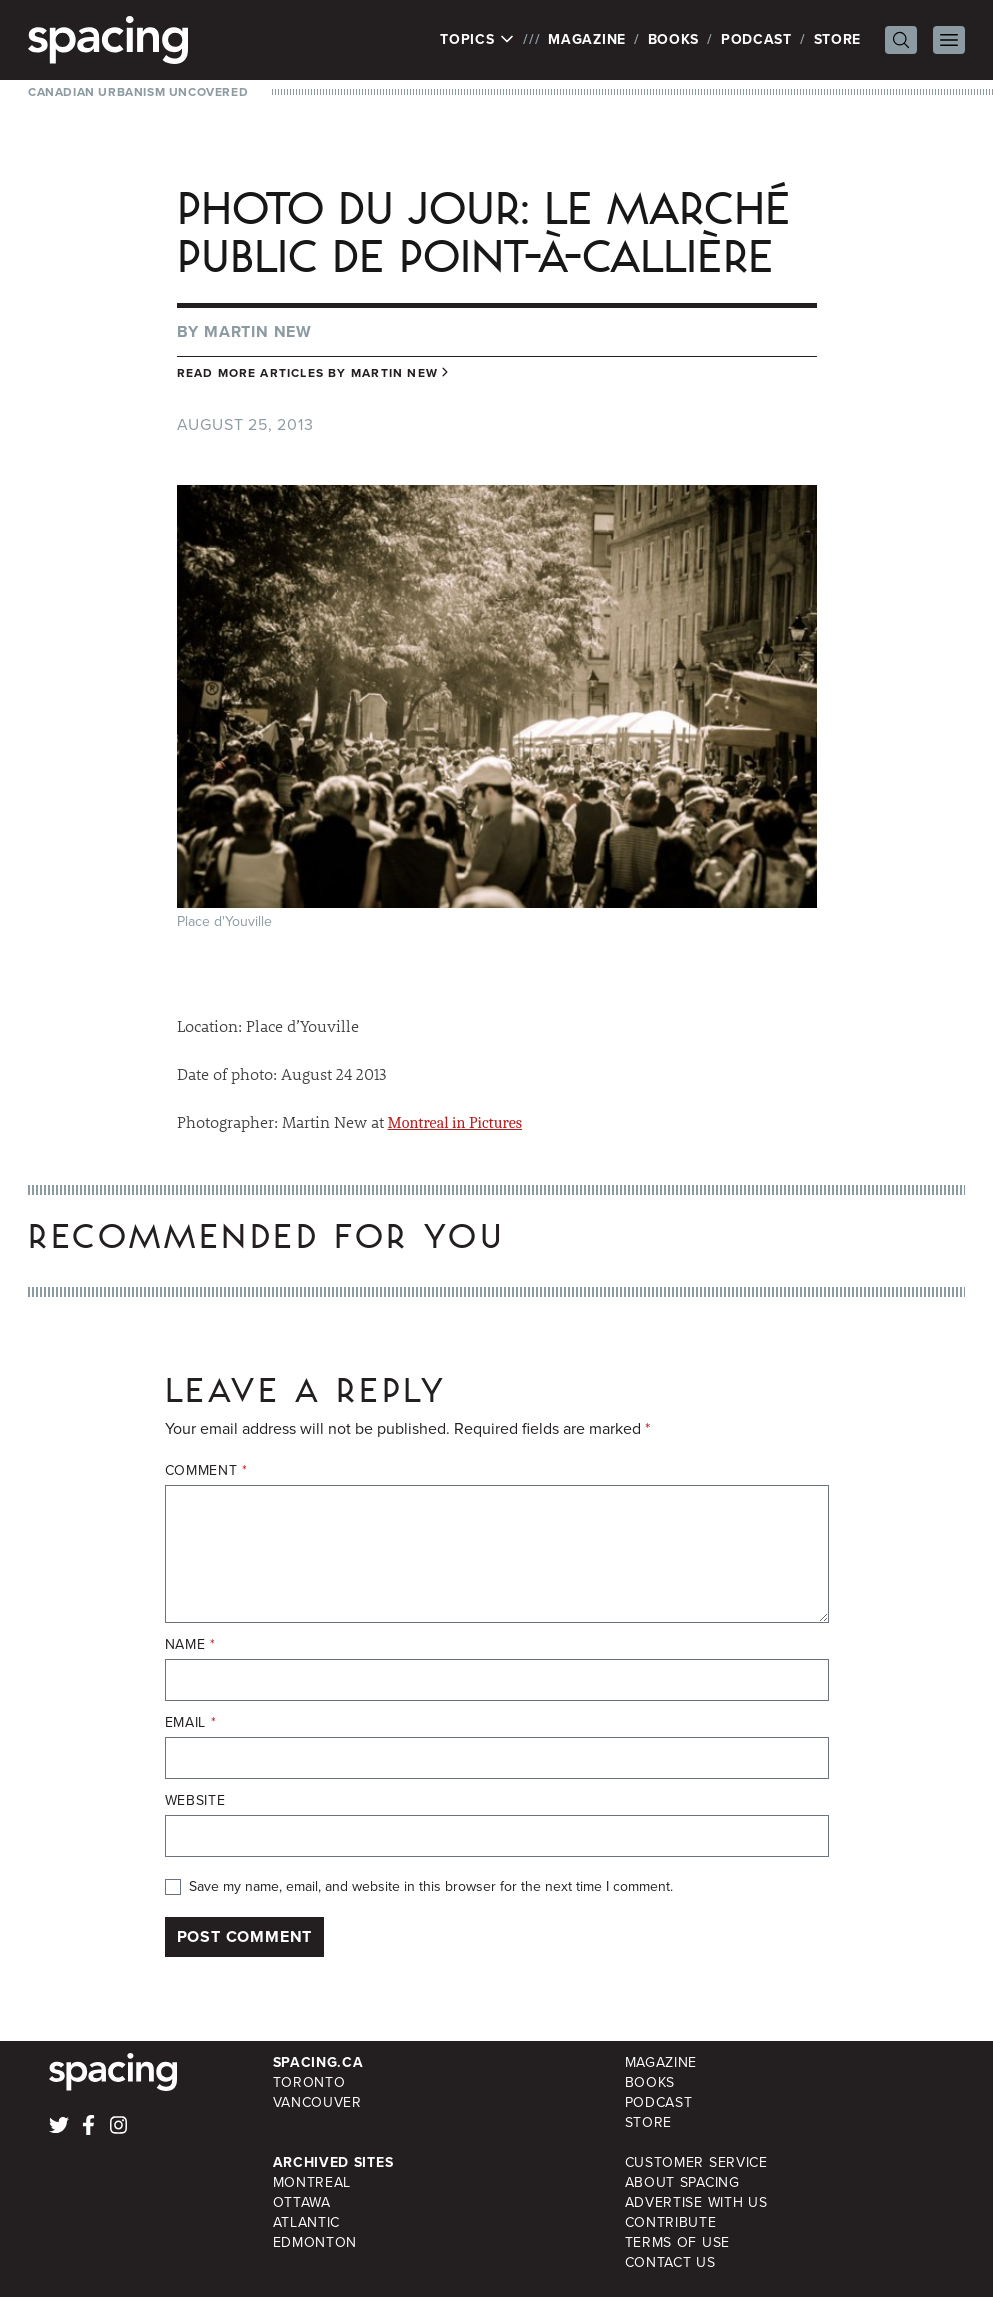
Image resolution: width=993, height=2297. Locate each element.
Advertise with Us (696, 2202)
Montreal (312, 2182)
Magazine (587, 39)
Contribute (671, 2222)
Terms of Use (677, 2242)
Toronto (309, 2082)
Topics (477, 40)
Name (190, 1645)
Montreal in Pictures (455, 1123)
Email (191, 1723)
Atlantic (307, 2222)
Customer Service (696, 2162)
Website (195, 1801)
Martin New (258, 331)
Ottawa (302, 2202)
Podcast (756, 39)
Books (674, 39)
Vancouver (317, 2102)
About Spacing (682, 2182)
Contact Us (670, 2262)
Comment (206, 1471)
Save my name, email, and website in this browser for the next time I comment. (431, 1887)
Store (838, 39)
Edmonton (315, 2242)
